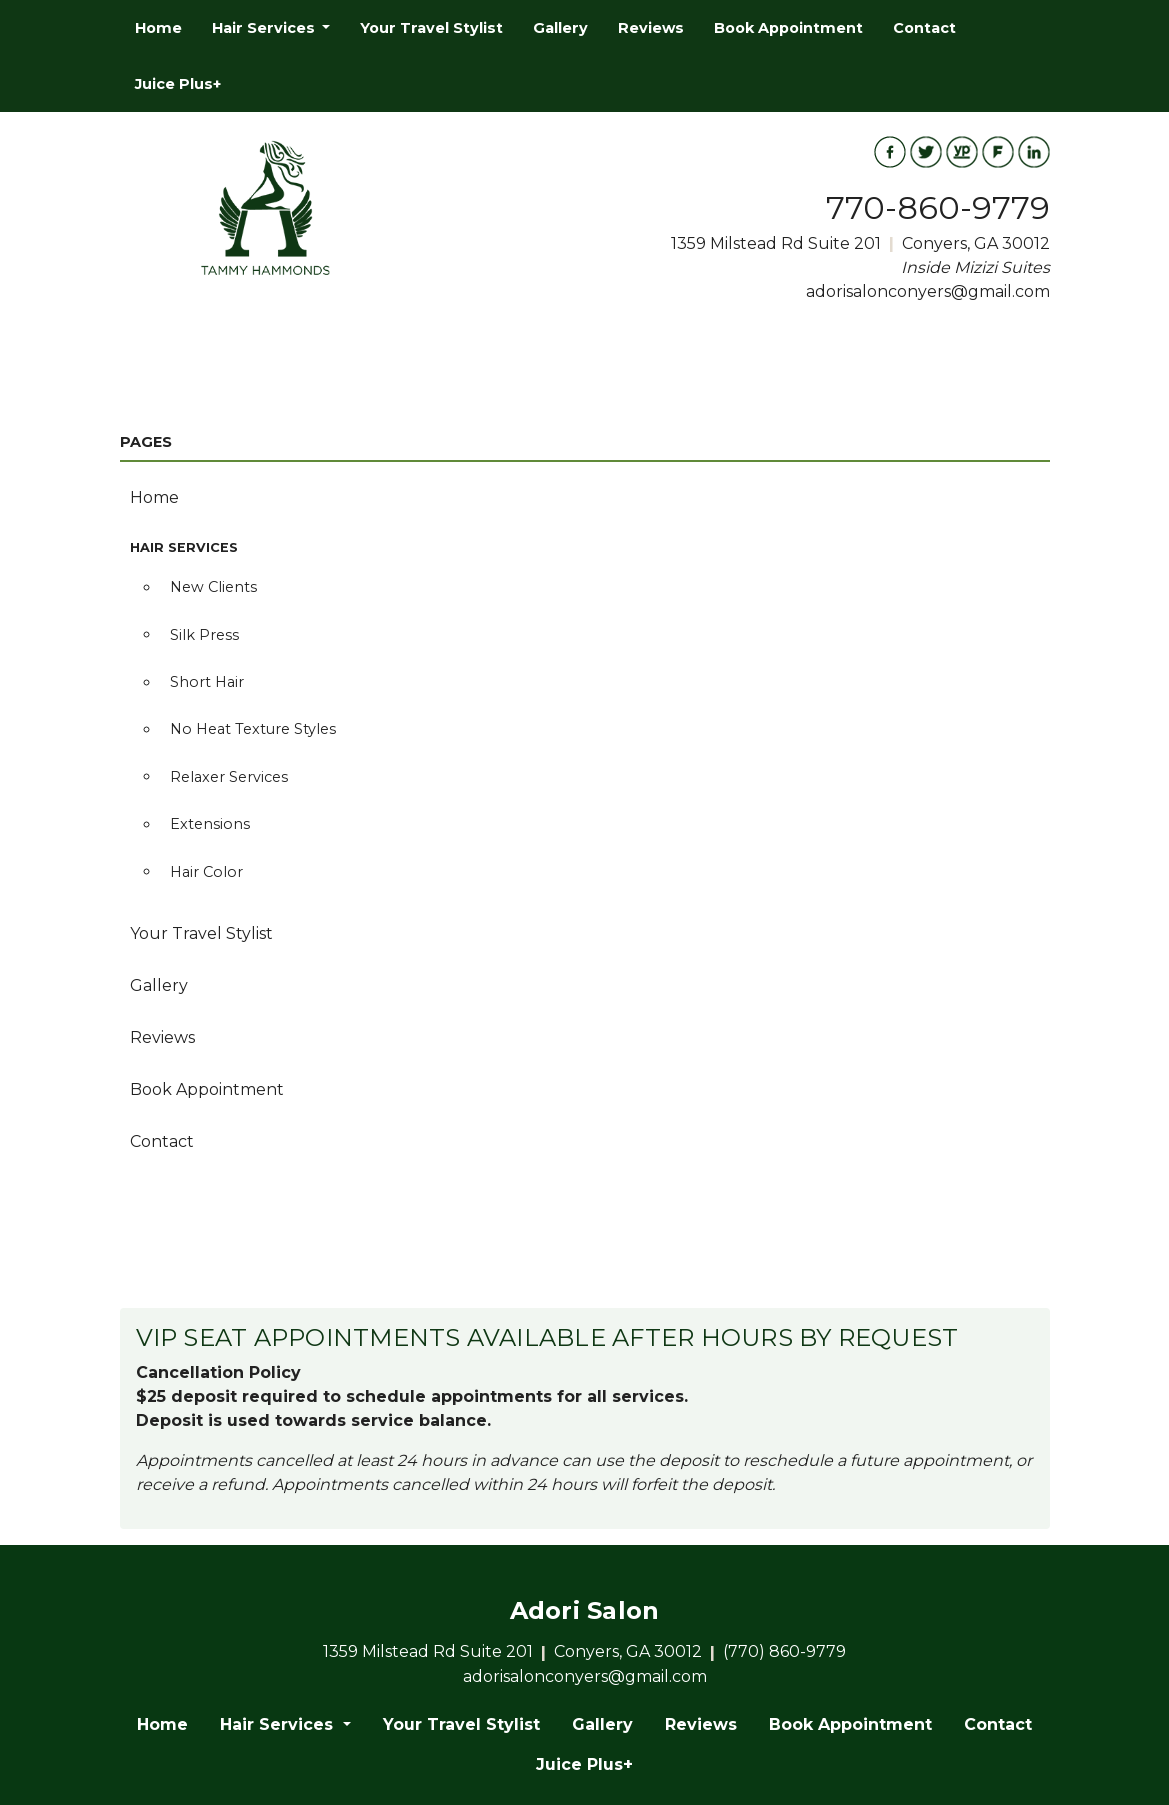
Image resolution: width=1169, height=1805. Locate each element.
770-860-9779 (938, 207)
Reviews (651, 28)
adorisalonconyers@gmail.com (928, 291)
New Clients (213, 587)
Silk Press (204, 635)
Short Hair (207, 682)
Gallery (560, 28)
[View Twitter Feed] (926, 152)
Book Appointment (788, 28)
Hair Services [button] (265, 28)
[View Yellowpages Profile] (962, 152)
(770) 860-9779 (784, 1651)
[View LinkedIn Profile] (1034, 152)
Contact (924, 28)
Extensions (210, 824)
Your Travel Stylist (431, 28)
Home (158, 28)
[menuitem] (158, 28)
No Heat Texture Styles (253, 729)
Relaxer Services (229, 777)
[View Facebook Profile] (890, 152)
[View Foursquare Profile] (998, 152)
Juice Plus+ (178, 84)
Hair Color (206, 872)
